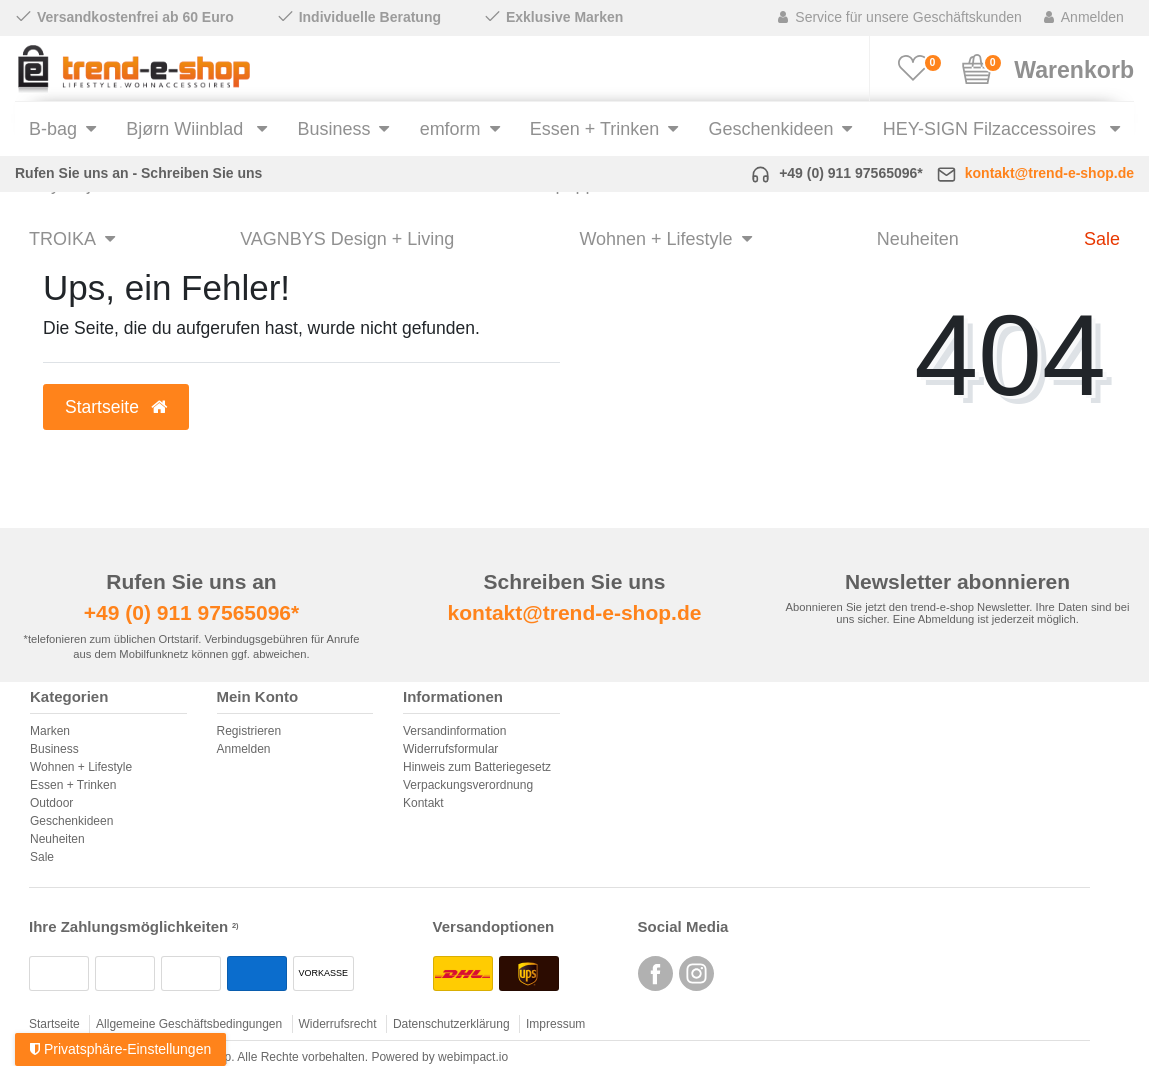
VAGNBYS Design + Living (347, 239)
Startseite (54, 1024)
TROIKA (62, 239)
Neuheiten (918, 239)
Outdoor (51, 803)
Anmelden (244, 749)
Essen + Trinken (594, 129)
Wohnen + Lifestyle (655, 239)
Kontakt (423, 803)
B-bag (53, 129)
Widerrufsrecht (338, 1024)
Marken (50, 731)
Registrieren (249, 731)
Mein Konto (258, 697)
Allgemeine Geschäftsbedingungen (189, 1024)
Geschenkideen (771, 129)
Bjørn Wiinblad (187, 129)
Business (333, 129)
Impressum (555, 1024)
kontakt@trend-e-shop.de (1049, 173)
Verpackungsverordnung (468, 785)
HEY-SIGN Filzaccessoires (992, 129)
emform (450, 129)
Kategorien (69, 697)
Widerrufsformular (450, 749)
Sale (1102, 239)
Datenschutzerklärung (451, 1024)
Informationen (453, 697)
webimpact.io (473, 1057)
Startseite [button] (116, 407)
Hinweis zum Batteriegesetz (477, 767)
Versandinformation (454, 731)
